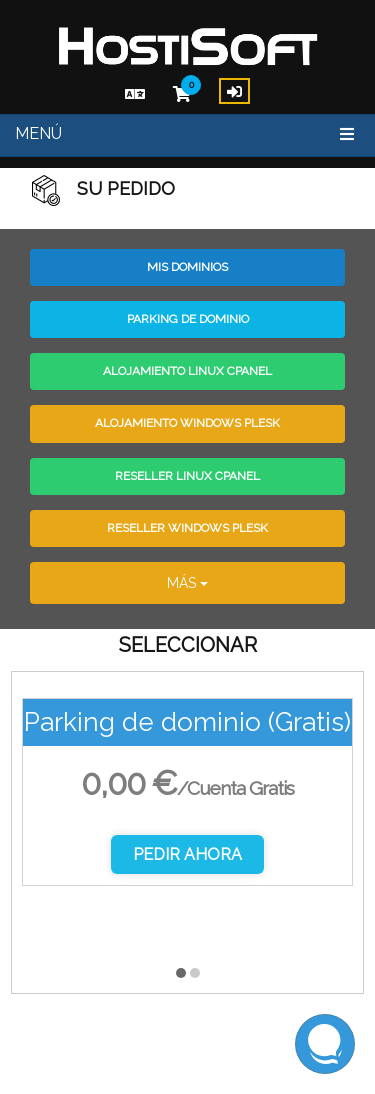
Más (187, 583)
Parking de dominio (188, 319)
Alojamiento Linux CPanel (187, 371)
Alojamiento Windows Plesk (187, 423)
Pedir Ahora (187, 854)
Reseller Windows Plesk (187, 528)
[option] (187, 807)
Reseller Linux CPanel (187, 476)
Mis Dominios (187, 267)
